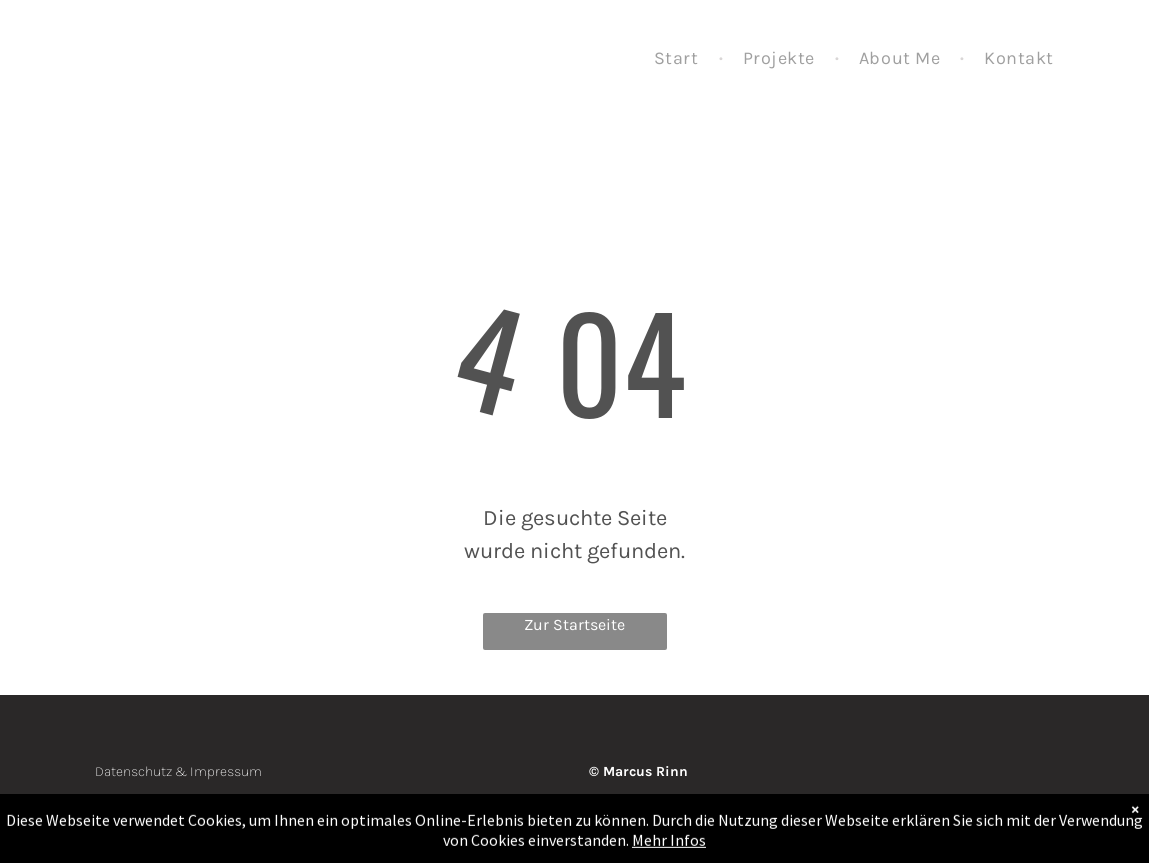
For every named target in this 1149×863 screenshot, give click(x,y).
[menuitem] (678, 59)
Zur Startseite (574, 624)
